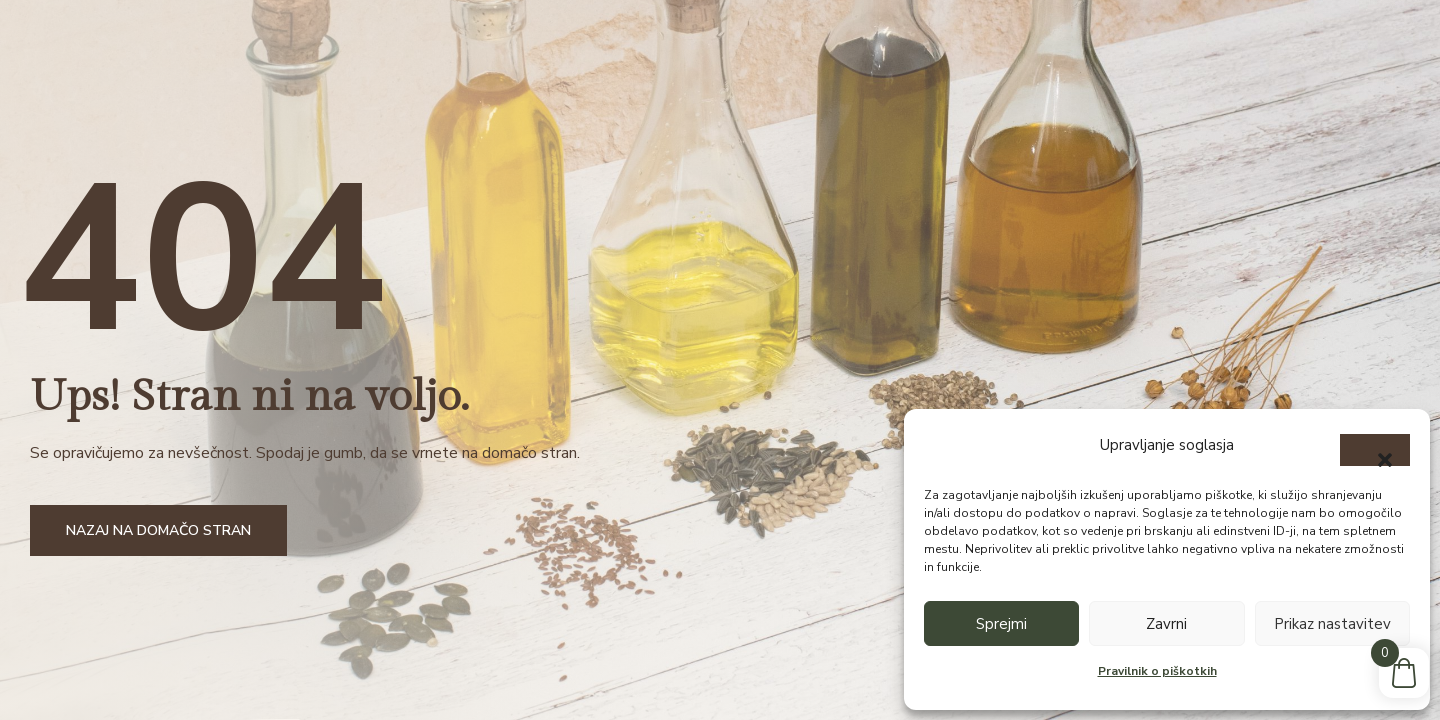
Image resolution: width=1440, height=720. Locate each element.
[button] (1375, 450)
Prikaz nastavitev (1332, 624)
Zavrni (1166, 624)
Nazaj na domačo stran (158, 530)
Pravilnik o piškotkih (1157, 671)
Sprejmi (1001, 624)
